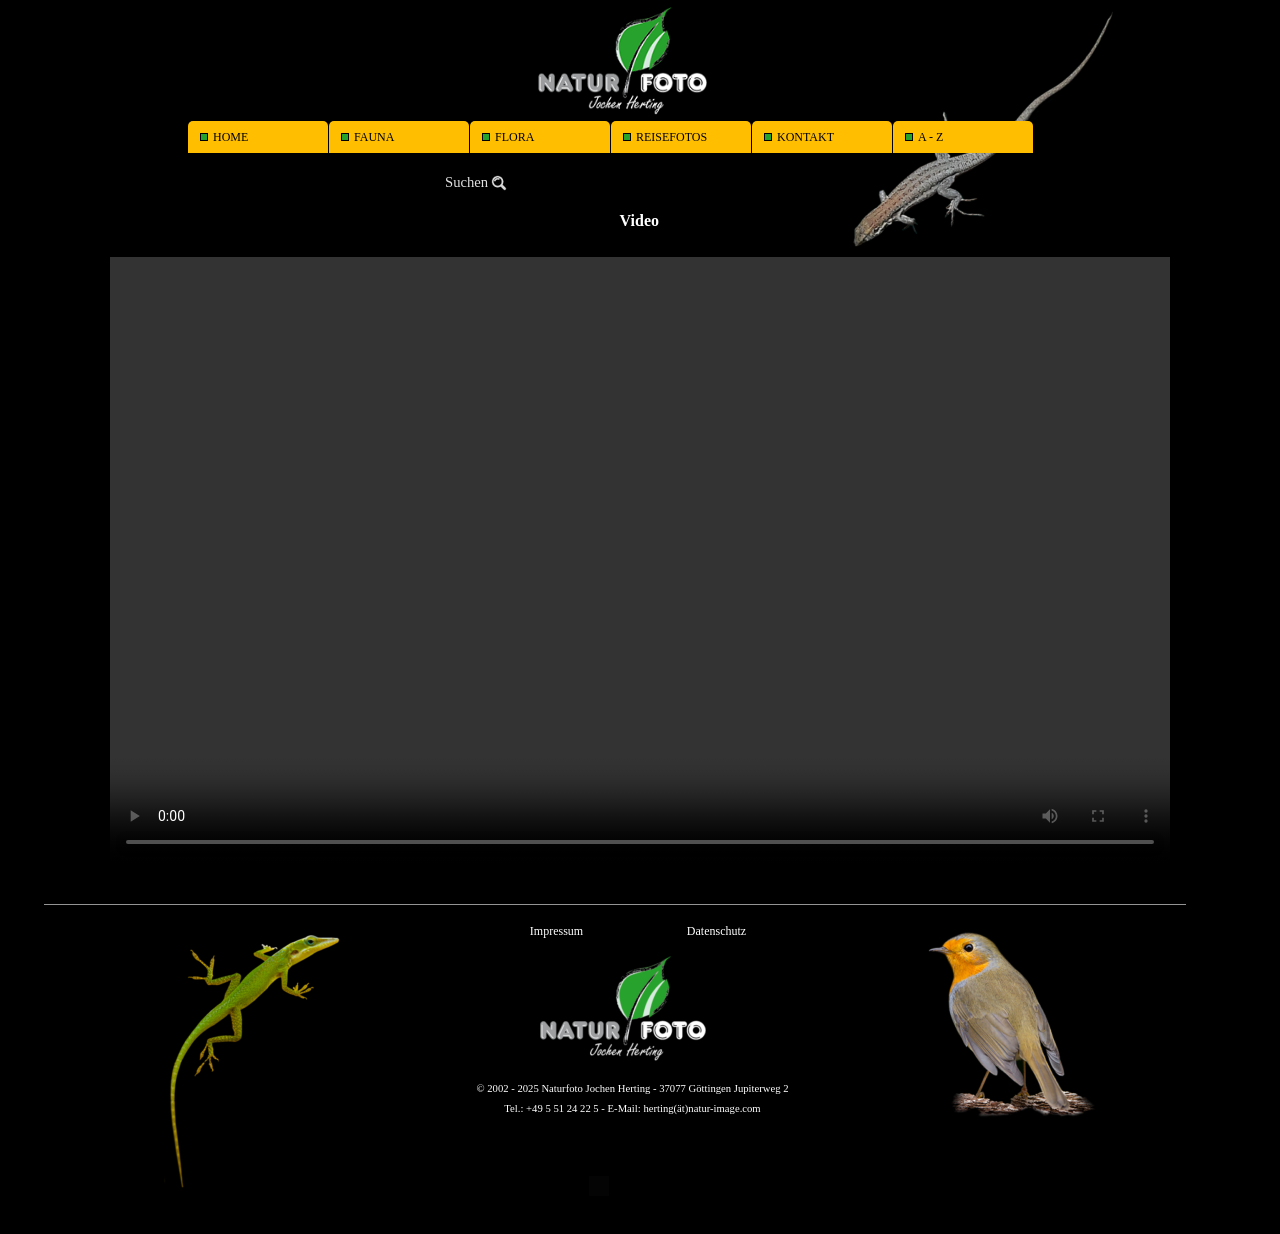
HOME (230, 137)
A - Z (930, 137)
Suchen (466, 182)
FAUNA (374, 137)
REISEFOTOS (671, 137)
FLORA (514, 137)
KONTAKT (805, 137)
